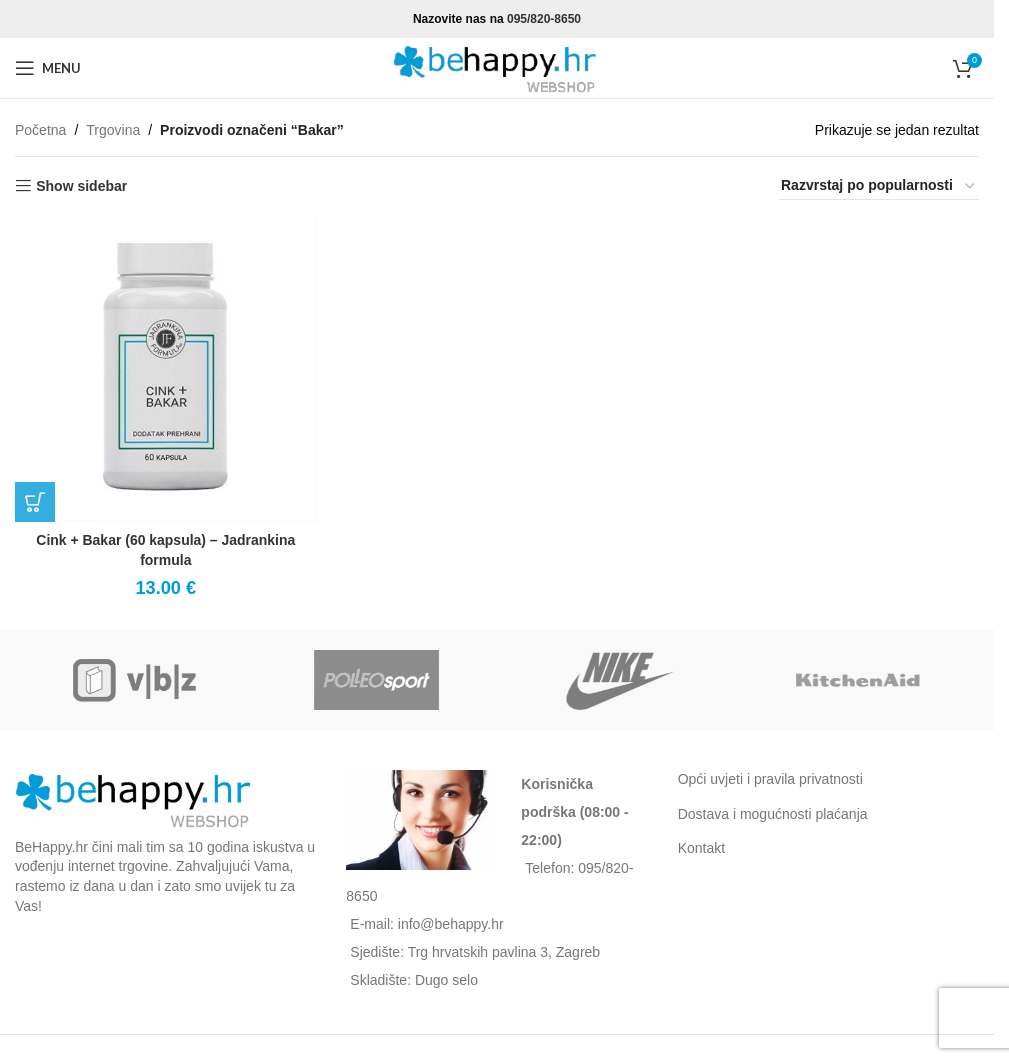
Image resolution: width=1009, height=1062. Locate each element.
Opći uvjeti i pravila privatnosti (770, 779)
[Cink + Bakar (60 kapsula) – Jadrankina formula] (165, 370)
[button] (35, 502)
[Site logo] (497, 67)
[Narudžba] (879, 186)
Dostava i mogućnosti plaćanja (773, 814)
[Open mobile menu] (48, 68)
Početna (40, 130)
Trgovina (113, 130)
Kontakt (701, 848)
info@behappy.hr (451, 924)
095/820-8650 (544, 19)
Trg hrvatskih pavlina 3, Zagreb (504, 952)
